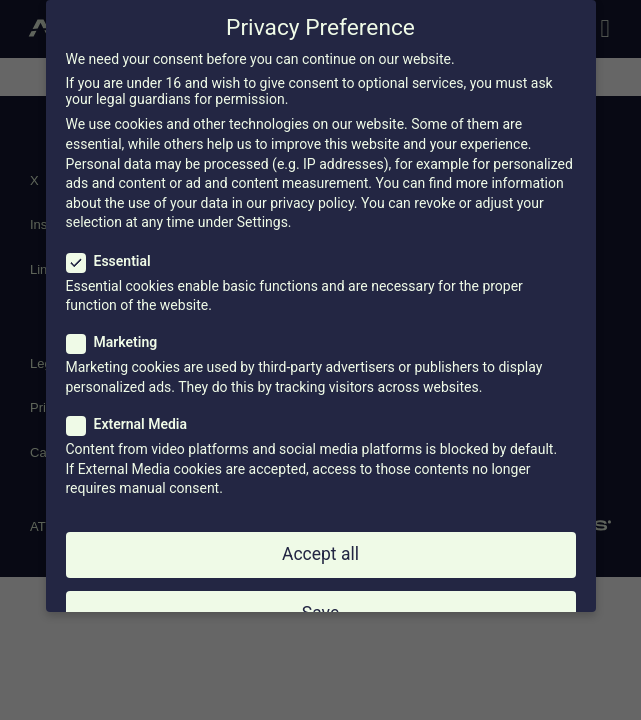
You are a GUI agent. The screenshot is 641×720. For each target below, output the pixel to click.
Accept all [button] (320, 554)
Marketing (118, 342)
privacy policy (312, 203)
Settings (262, 222)
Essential (115, 261)
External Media (133, 424)
